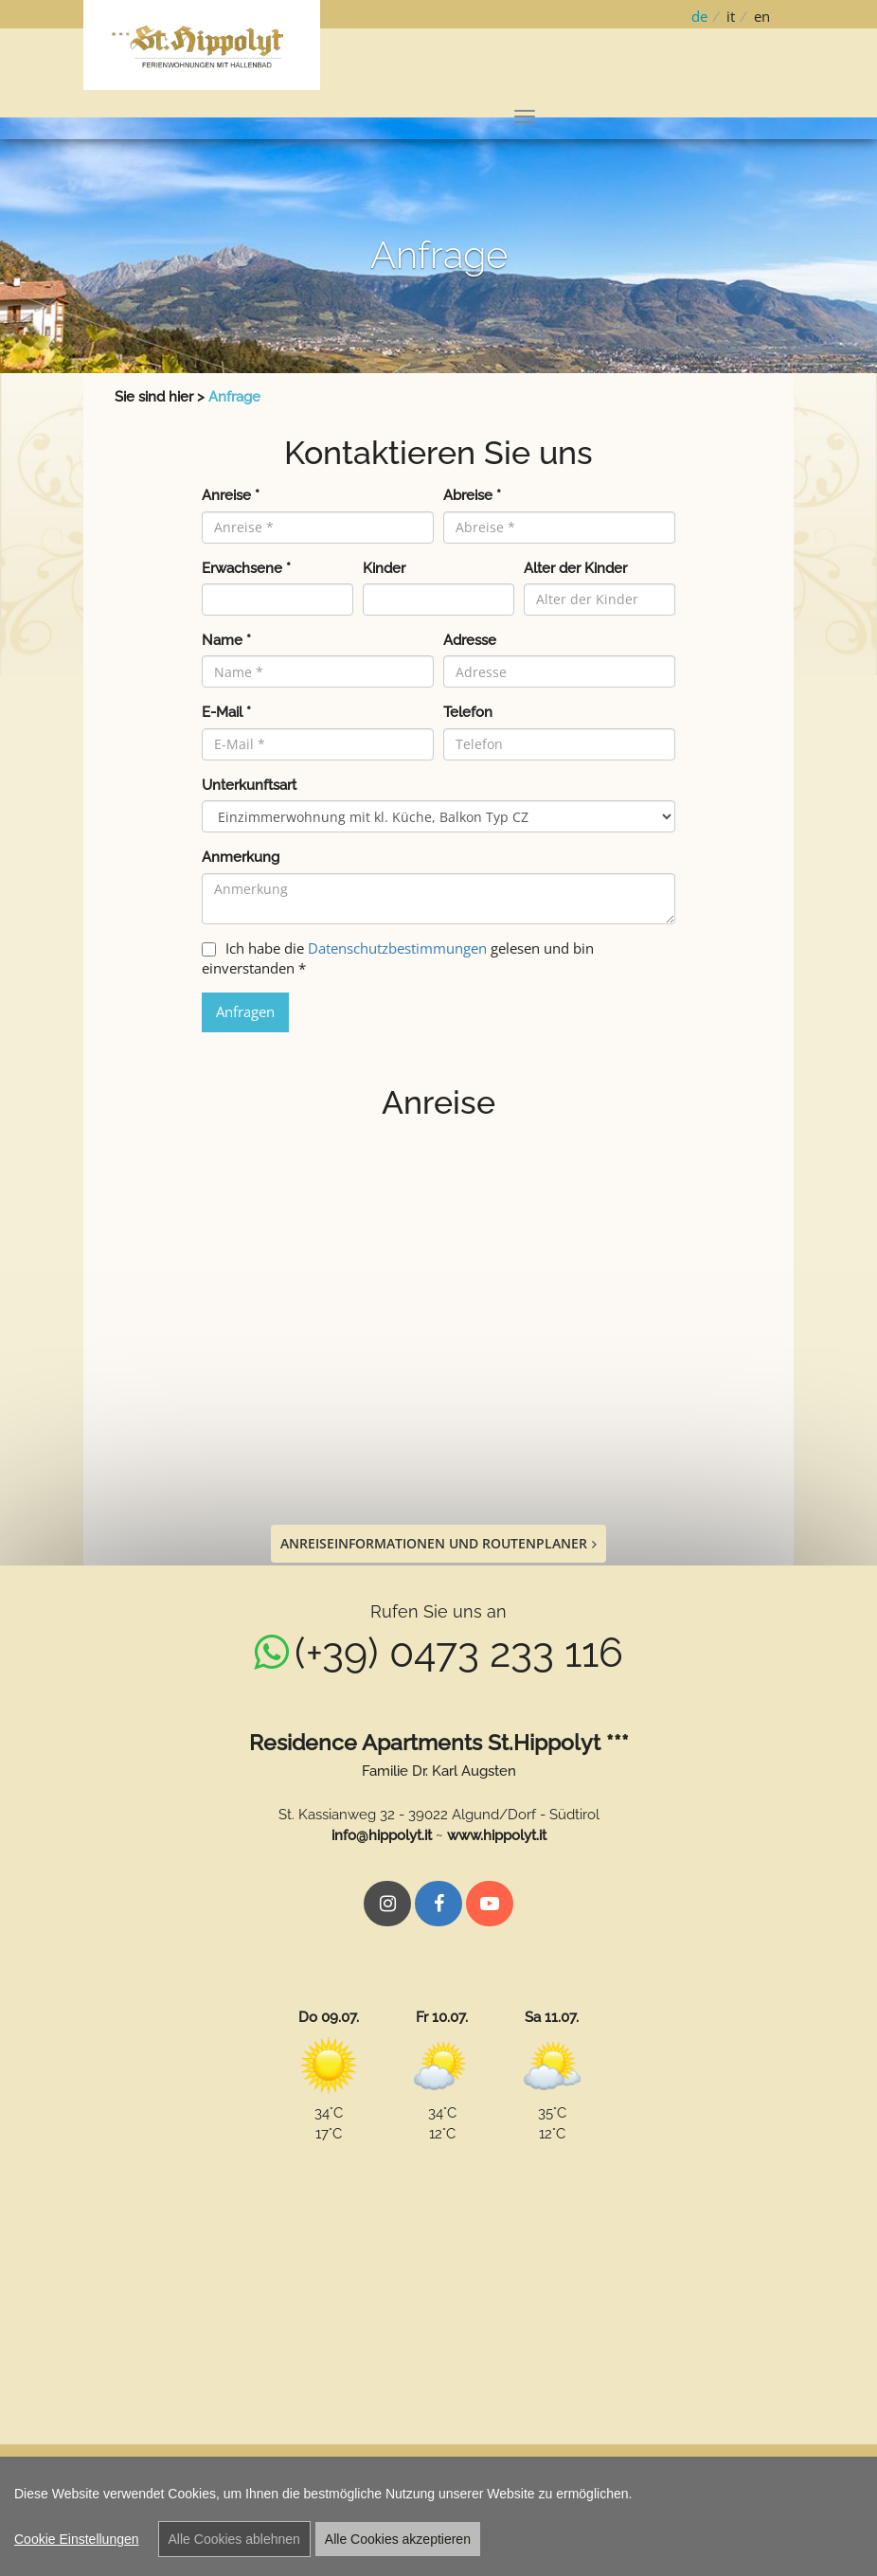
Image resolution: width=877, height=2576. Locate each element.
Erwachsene (246, 568)
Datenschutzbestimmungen (397, 948)
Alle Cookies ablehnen (234, 2539)
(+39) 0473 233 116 (459, 1652)
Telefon (467, 712)
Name (226, 640)
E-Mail (226, 712)
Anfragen (245, 1011)
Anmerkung (240, 857)
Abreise (472, 495)
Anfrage (234, 396)
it (730, 16)
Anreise (231, 495)
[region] (438, 2516)
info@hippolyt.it (381, 1835)
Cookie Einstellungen (76, 2539)
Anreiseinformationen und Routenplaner (438, 1543)
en (762, 16)
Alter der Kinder (575, 568)
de (699, 16)
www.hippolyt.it (496, 1835)
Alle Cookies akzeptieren (398, 2539)
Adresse (469, 640)
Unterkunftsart (249, 785)
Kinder (384, 568)
